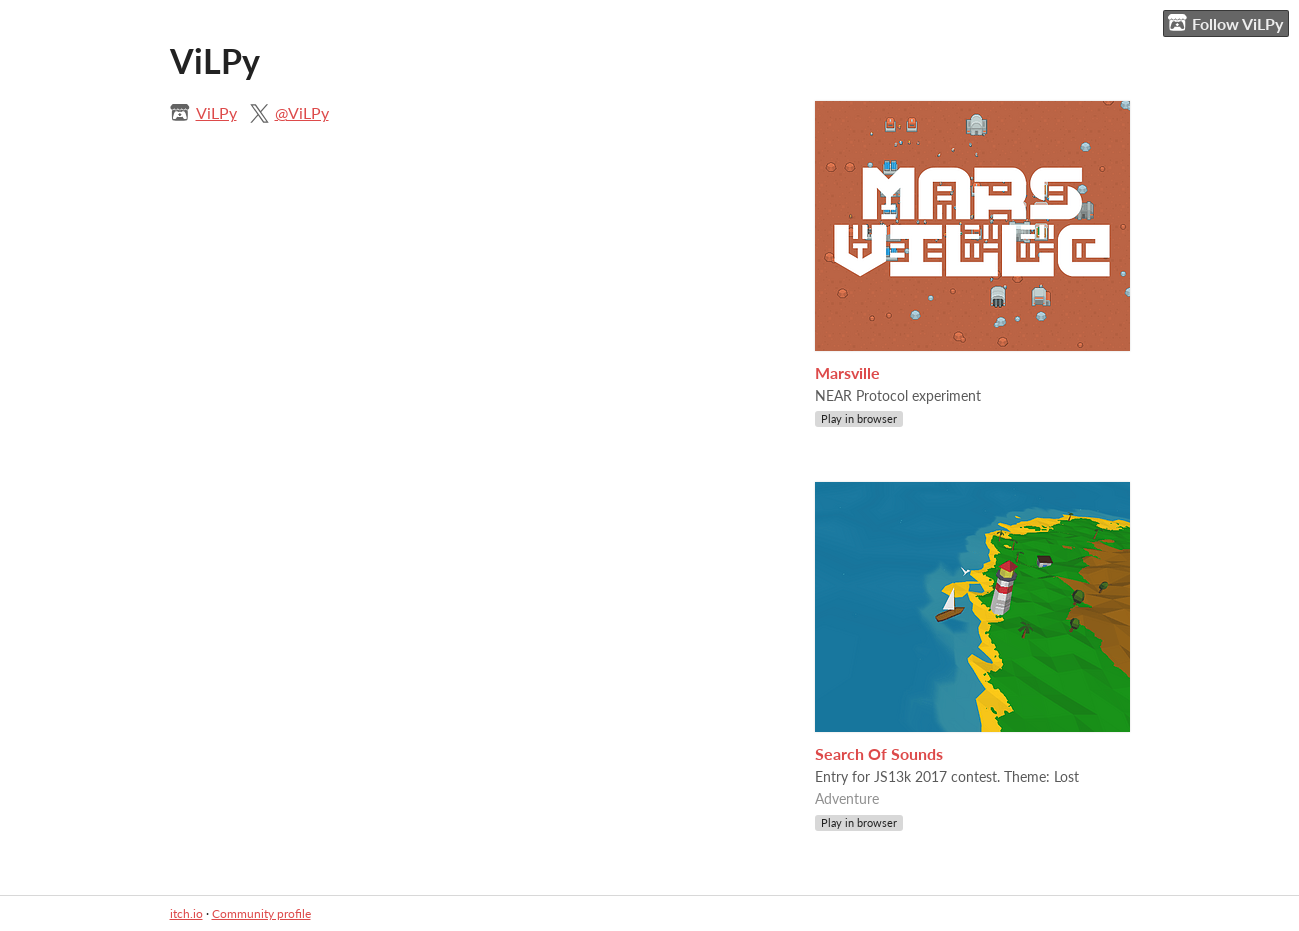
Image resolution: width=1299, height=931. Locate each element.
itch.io (186, 913)
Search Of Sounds (879, 753)
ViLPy (216, 112)
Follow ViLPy (1225, 23)
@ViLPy (302, 112)
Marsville (847, 372)
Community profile (261, 913)
